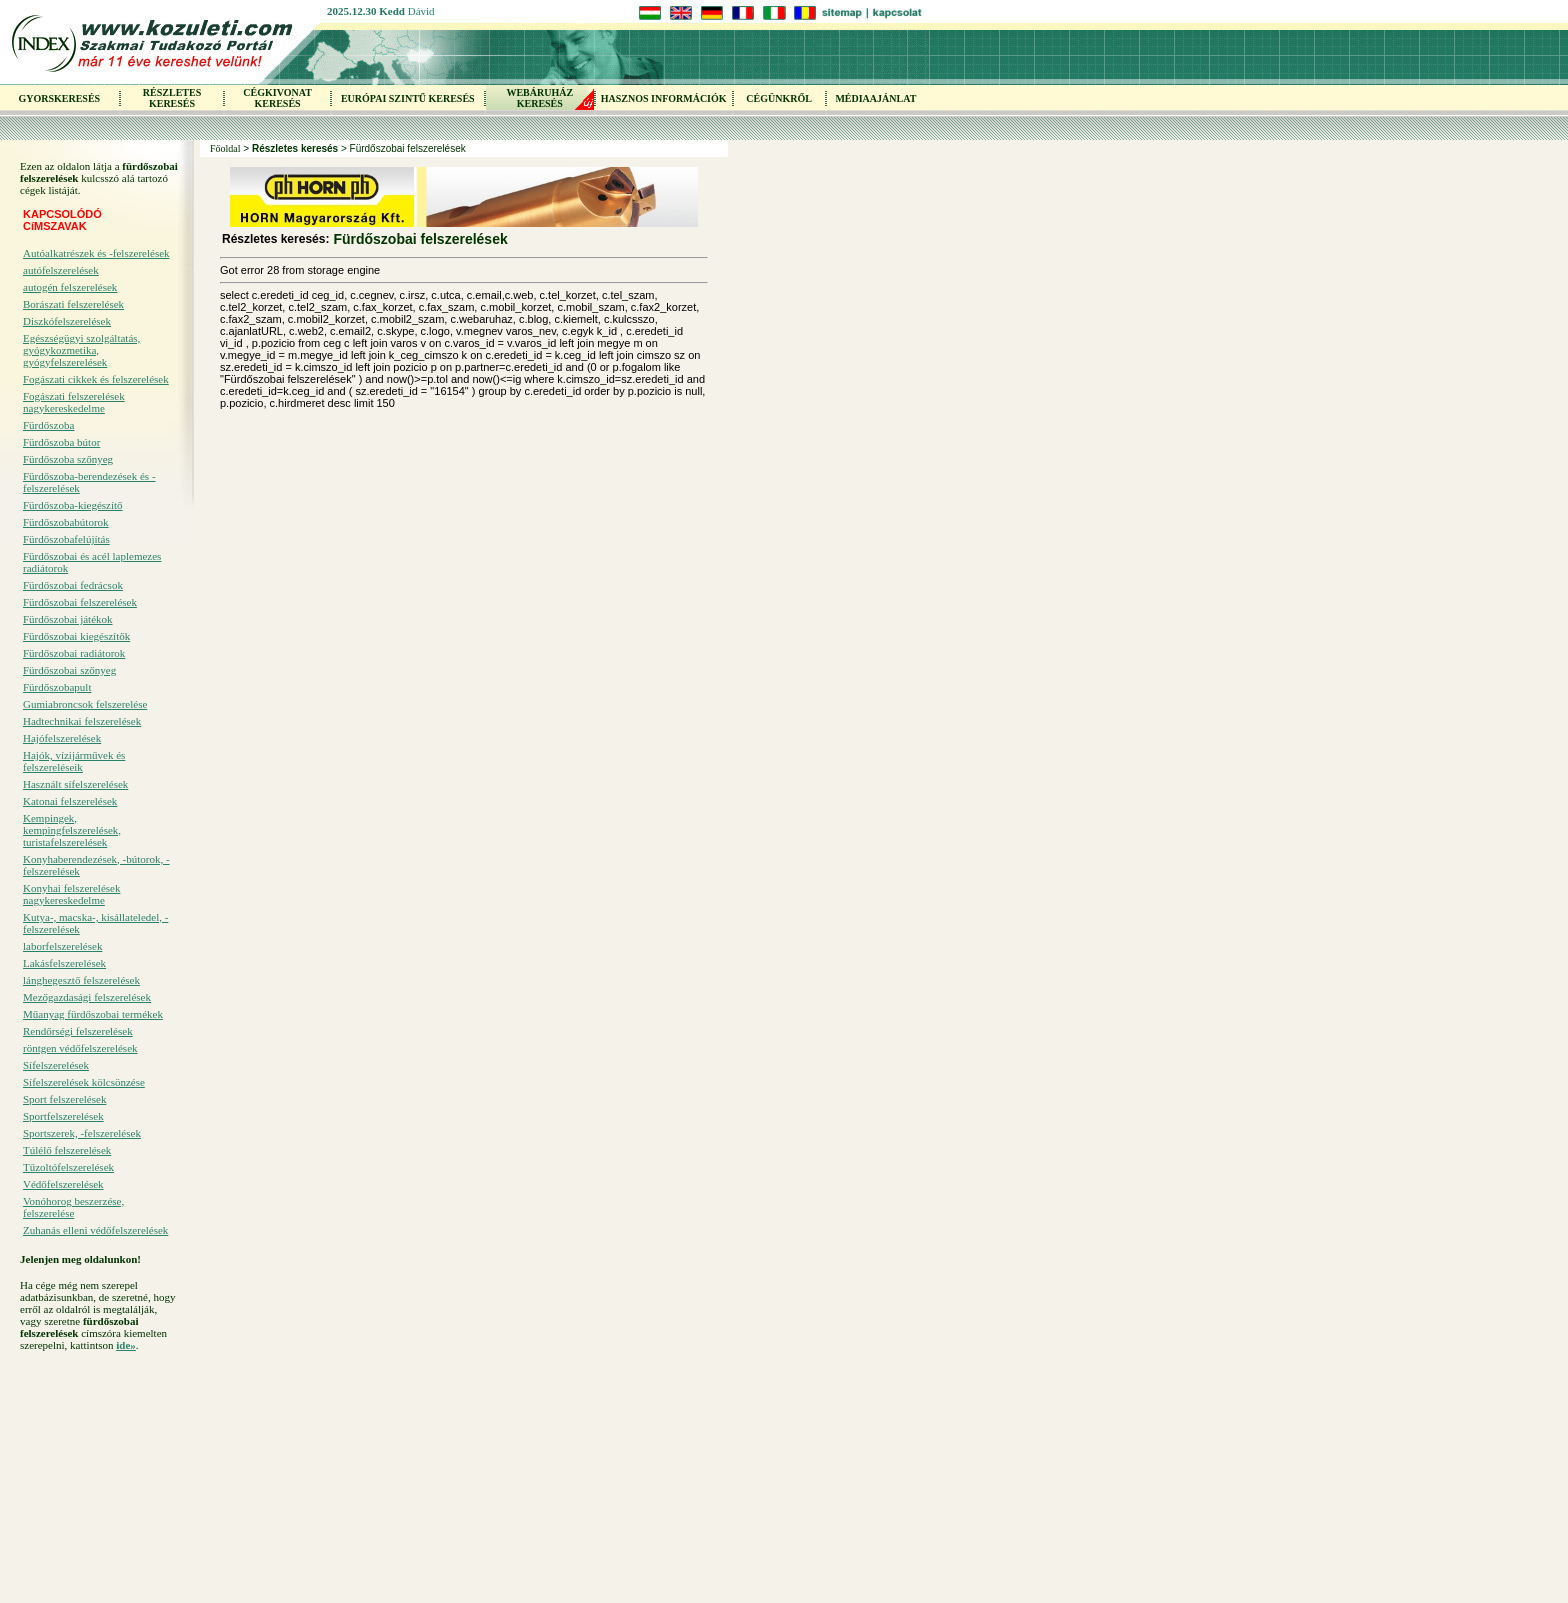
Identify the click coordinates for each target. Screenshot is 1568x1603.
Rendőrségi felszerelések (78, 1031)
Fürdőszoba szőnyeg (68, 459)
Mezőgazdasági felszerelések (87, 997)
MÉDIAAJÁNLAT (875, 98)
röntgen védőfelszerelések (80, 1048)
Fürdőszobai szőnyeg (69, 670)
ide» (126, 1345)
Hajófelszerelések (62, 738)
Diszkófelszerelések (67, 321)
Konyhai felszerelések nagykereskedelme (71, 894)
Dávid (421, 11)
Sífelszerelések (56, 1065)
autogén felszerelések (70, 287)
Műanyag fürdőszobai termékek (93, 1014)
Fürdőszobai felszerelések (80, 602)
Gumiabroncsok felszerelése (85, 704)
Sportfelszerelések (63, 1116)
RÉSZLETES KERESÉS (172, 98)
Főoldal (225, 148)
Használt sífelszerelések (75, 784)
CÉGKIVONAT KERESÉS (277, 98)
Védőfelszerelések (63, 1184)
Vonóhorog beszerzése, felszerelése (73, 1207)
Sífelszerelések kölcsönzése (84, 1082)
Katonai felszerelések (70, 801)
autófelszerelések (61, 270)
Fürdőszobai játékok (68, 619)
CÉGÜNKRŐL (779, 98)
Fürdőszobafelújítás (66, 539)
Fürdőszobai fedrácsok (73, 585)
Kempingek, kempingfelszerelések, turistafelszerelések (72, 830)
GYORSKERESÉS (59, 98)
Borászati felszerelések (73, 304)
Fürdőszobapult (57, 687)
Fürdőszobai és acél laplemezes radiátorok (92, 562)
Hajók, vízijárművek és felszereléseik (74, 761)
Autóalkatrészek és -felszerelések (96, 253)
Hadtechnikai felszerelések (82, 721)
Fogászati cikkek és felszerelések (96, 379)
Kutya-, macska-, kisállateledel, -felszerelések (95, 923)
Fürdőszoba (48, 425)
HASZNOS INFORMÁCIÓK (664, 98)
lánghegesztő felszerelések (81, 980)
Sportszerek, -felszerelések (82, 1133)
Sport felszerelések (64, 1099)
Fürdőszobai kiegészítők (76, 636)
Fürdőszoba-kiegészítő (73, 505)
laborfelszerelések (62, 946)
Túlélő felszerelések (67, 1150)
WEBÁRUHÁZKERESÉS (539, 98)
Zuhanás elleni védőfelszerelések (95, 1230)
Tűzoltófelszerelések (68, 1167)
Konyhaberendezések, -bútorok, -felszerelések (96, 865)
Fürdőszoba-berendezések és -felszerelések (89, 482)
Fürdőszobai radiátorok (74, 653)
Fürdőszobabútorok (66, 522)
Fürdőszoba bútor (61, 442)
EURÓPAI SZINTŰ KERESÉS (408, 98)
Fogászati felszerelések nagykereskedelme (74, 402)
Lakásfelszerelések (64, 963)
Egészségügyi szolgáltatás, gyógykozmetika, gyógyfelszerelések (81, 350)
